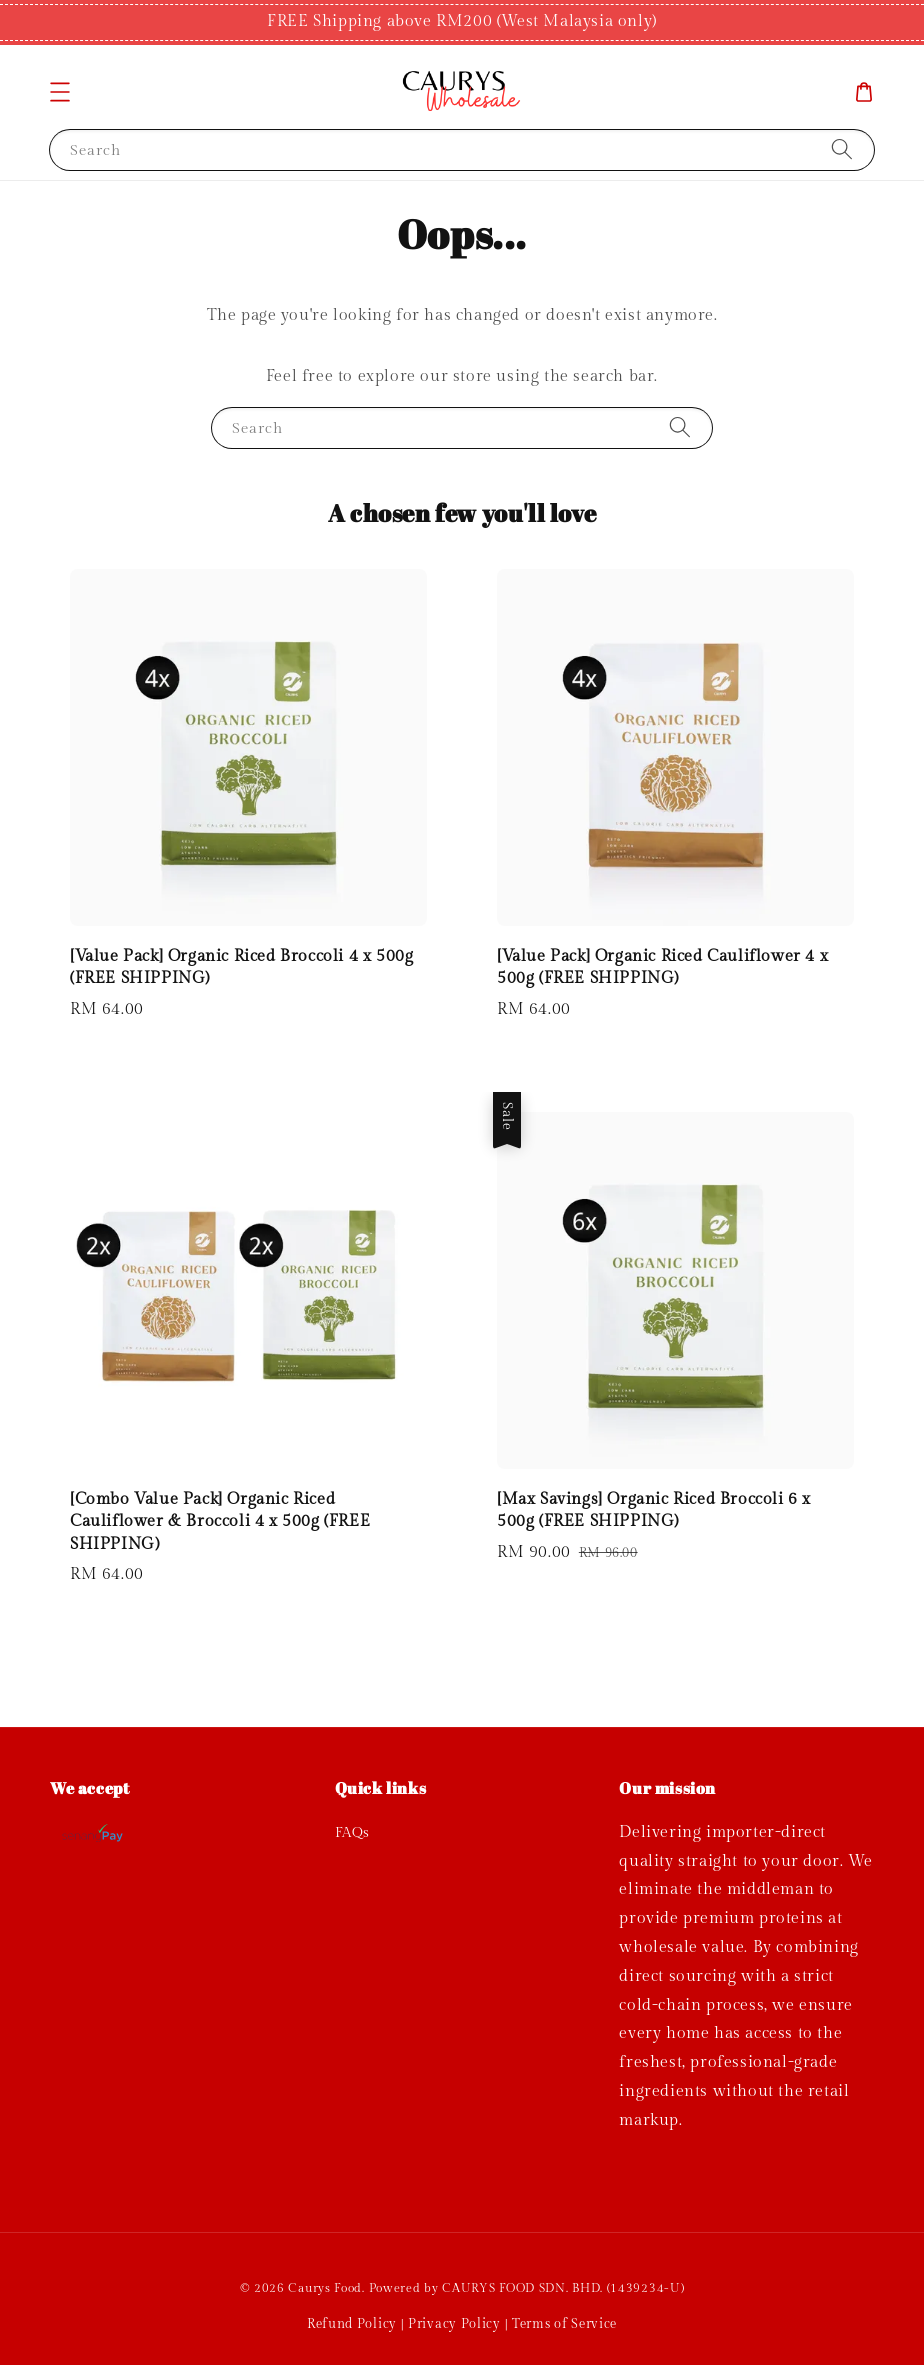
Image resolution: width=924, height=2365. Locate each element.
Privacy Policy (454, 2324)
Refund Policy (352, 2324)
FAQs (352, 1833)
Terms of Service (564, 2324)
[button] (60, 92)
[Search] (842, 149)
